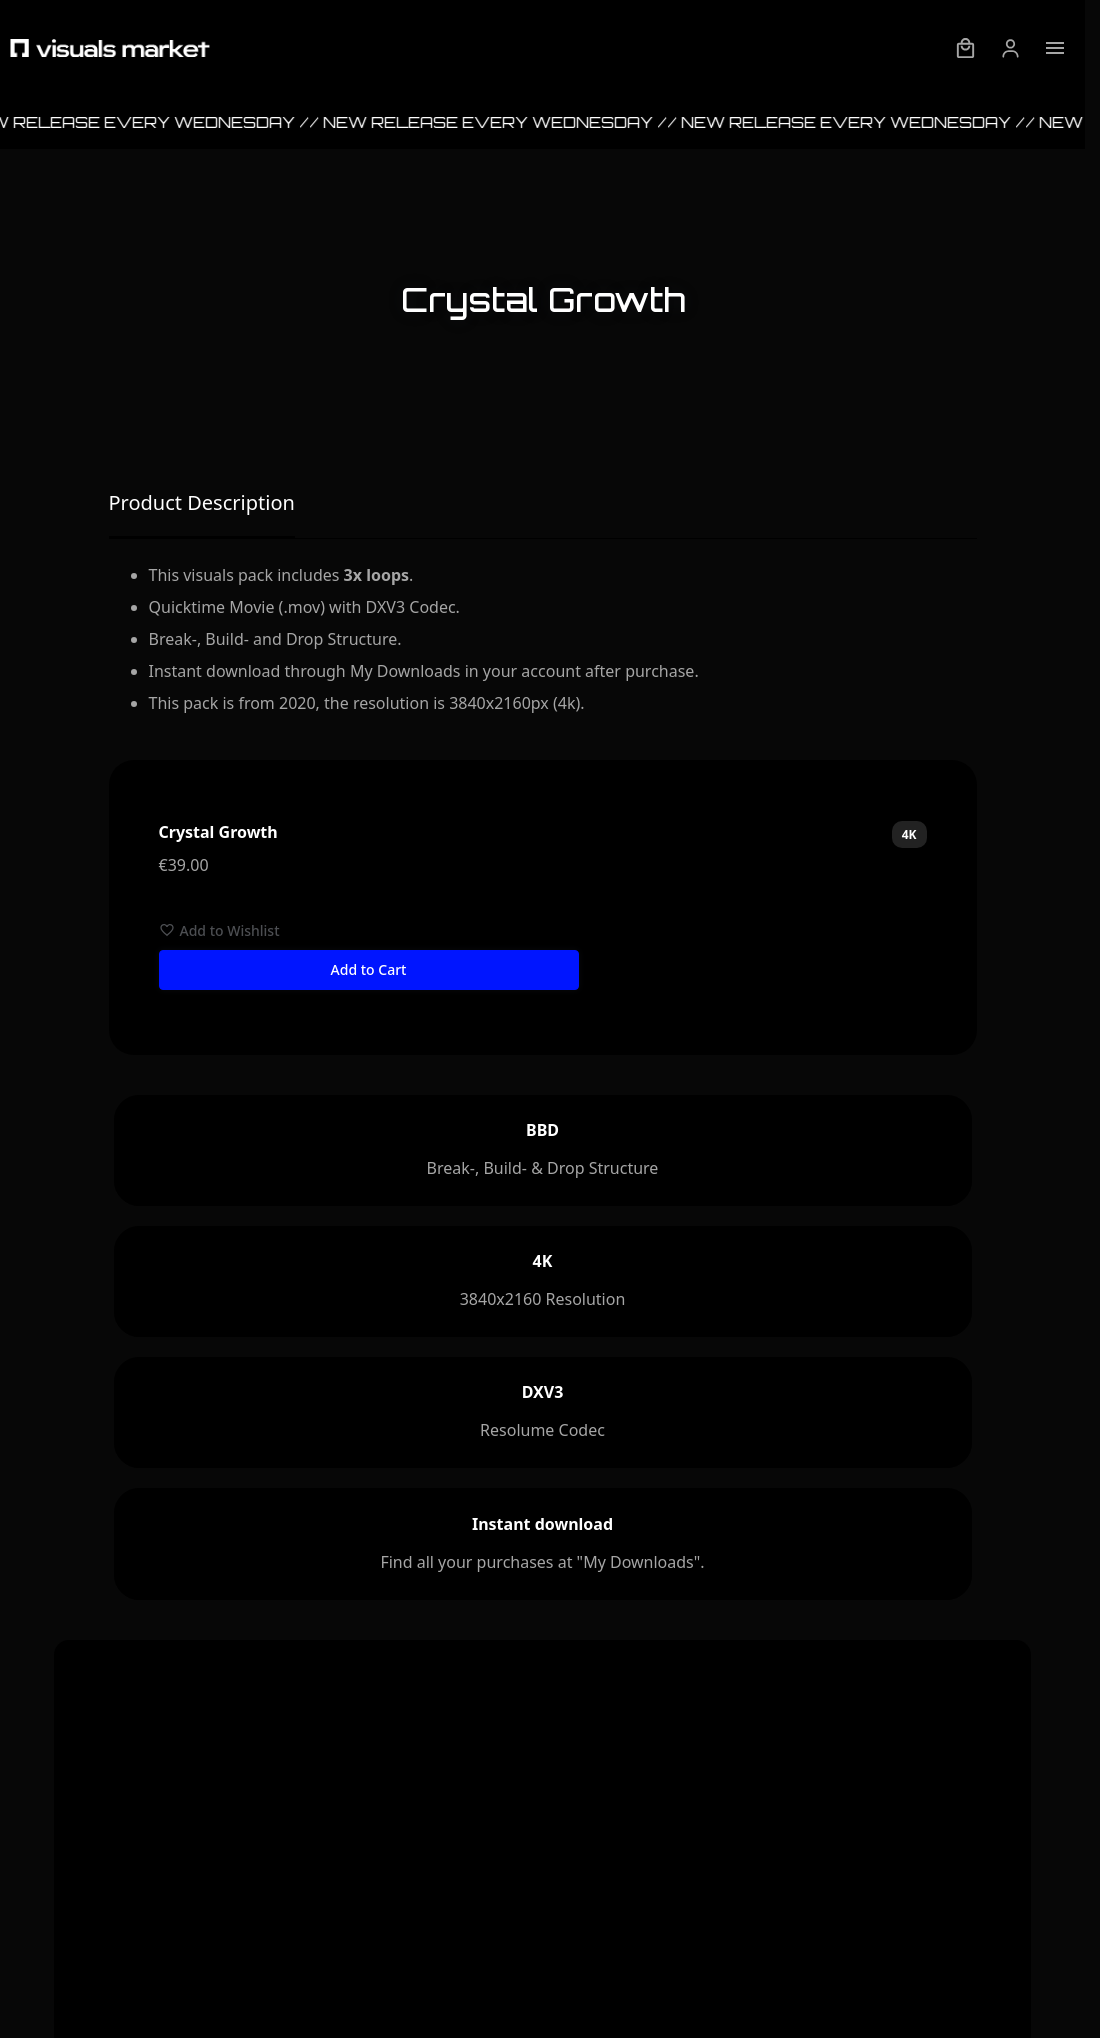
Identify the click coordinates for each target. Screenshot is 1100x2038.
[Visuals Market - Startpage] (110, 48)
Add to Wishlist (219, 930)
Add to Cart (369, 969)
